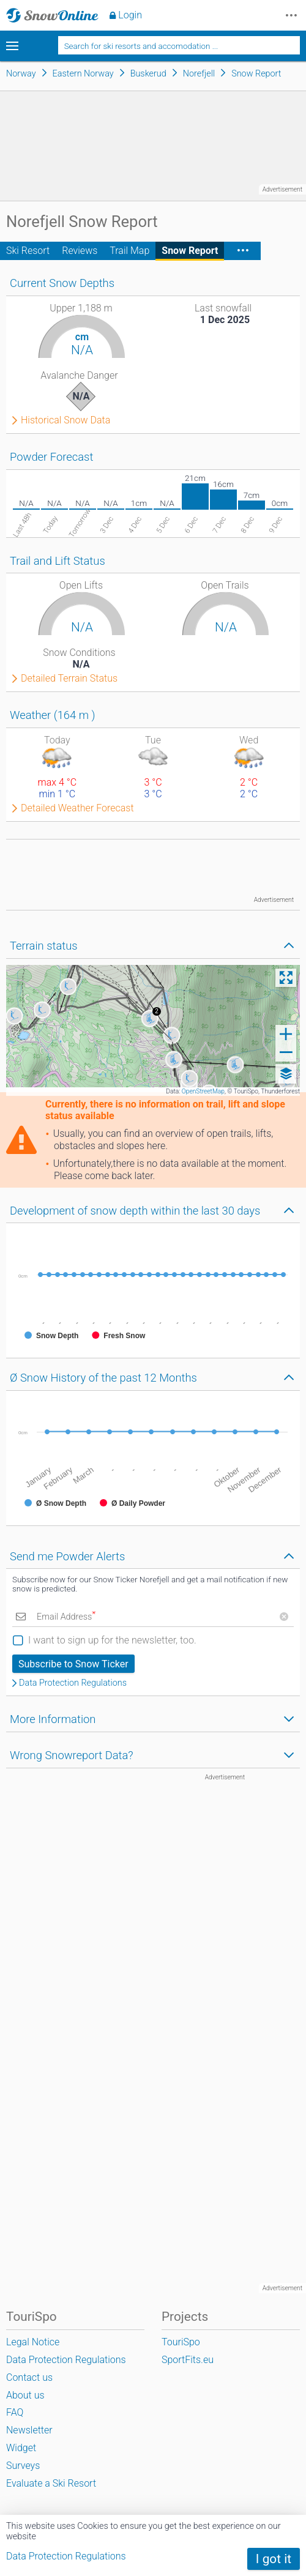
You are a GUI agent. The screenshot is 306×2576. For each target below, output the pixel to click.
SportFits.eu (188, 2360)
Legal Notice (32, 2342)
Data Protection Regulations (73, 1683)
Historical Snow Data (65, 420)
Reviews (79, 250)
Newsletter (29, 2430)
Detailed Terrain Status (69, 678)
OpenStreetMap (203, 1091)
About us (25, 2395)
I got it (273, 2559)
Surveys (23, 2465)
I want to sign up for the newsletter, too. (112, 1640)
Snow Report (190, 250)
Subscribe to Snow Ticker (73, 1664)
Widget (21, 2448)
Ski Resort (28, 250)
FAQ (14, 2412)
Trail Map (129, 250)
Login (130, 15)
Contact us (29, 2377)
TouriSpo (181, 2342)
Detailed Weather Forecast (77, 808)
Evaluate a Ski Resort (51, 2483)
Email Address (66, 1617)
